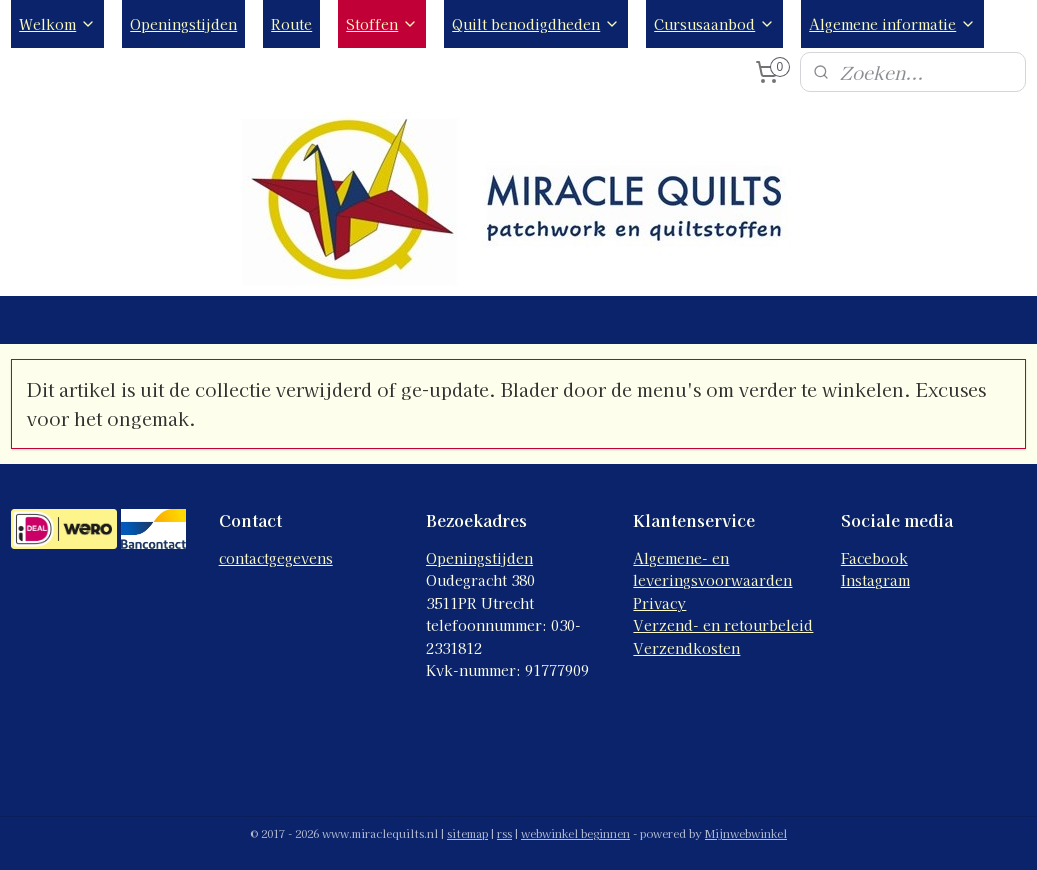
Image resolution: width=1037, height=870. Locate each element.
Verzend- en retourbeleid (723, 625)
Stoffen (382, 24)
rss (504, 833)
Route (291, 24)
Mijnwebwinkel (746, 833)
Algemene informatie (892, 24)
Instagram (875, 580)
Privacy (659, 603)
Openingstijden (183, 24)
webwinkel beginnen (575, 833)
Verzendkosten (686, 648)
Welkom (57, 24)
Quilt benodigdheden (536, 24)
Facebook (874, 558)
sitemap (467, 833)
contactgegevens (276, 558)
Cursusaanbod (714, 24)
